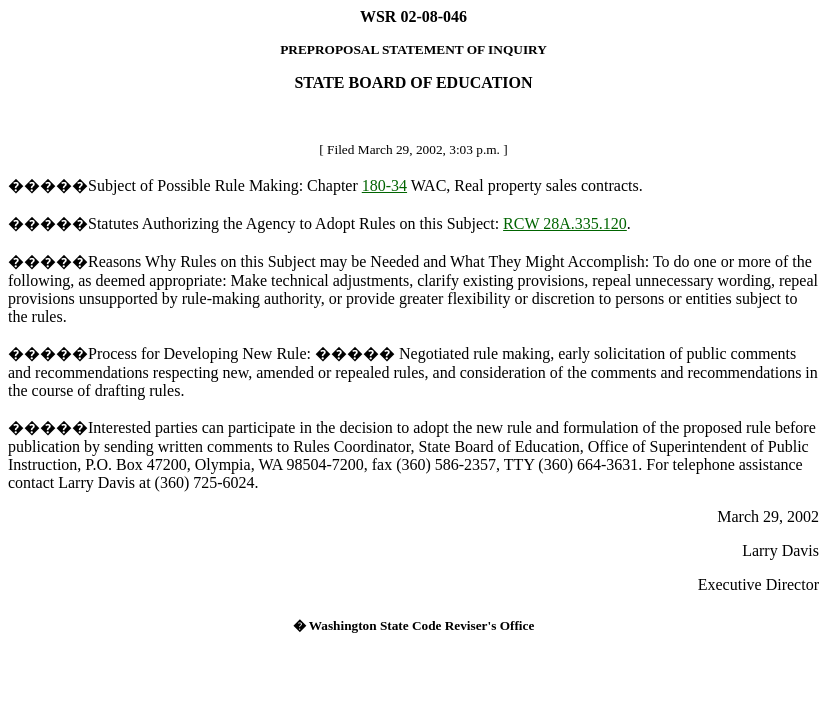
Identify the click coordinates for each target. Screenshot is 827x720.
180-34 (384, 185)
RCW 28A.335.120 (565, 223)
